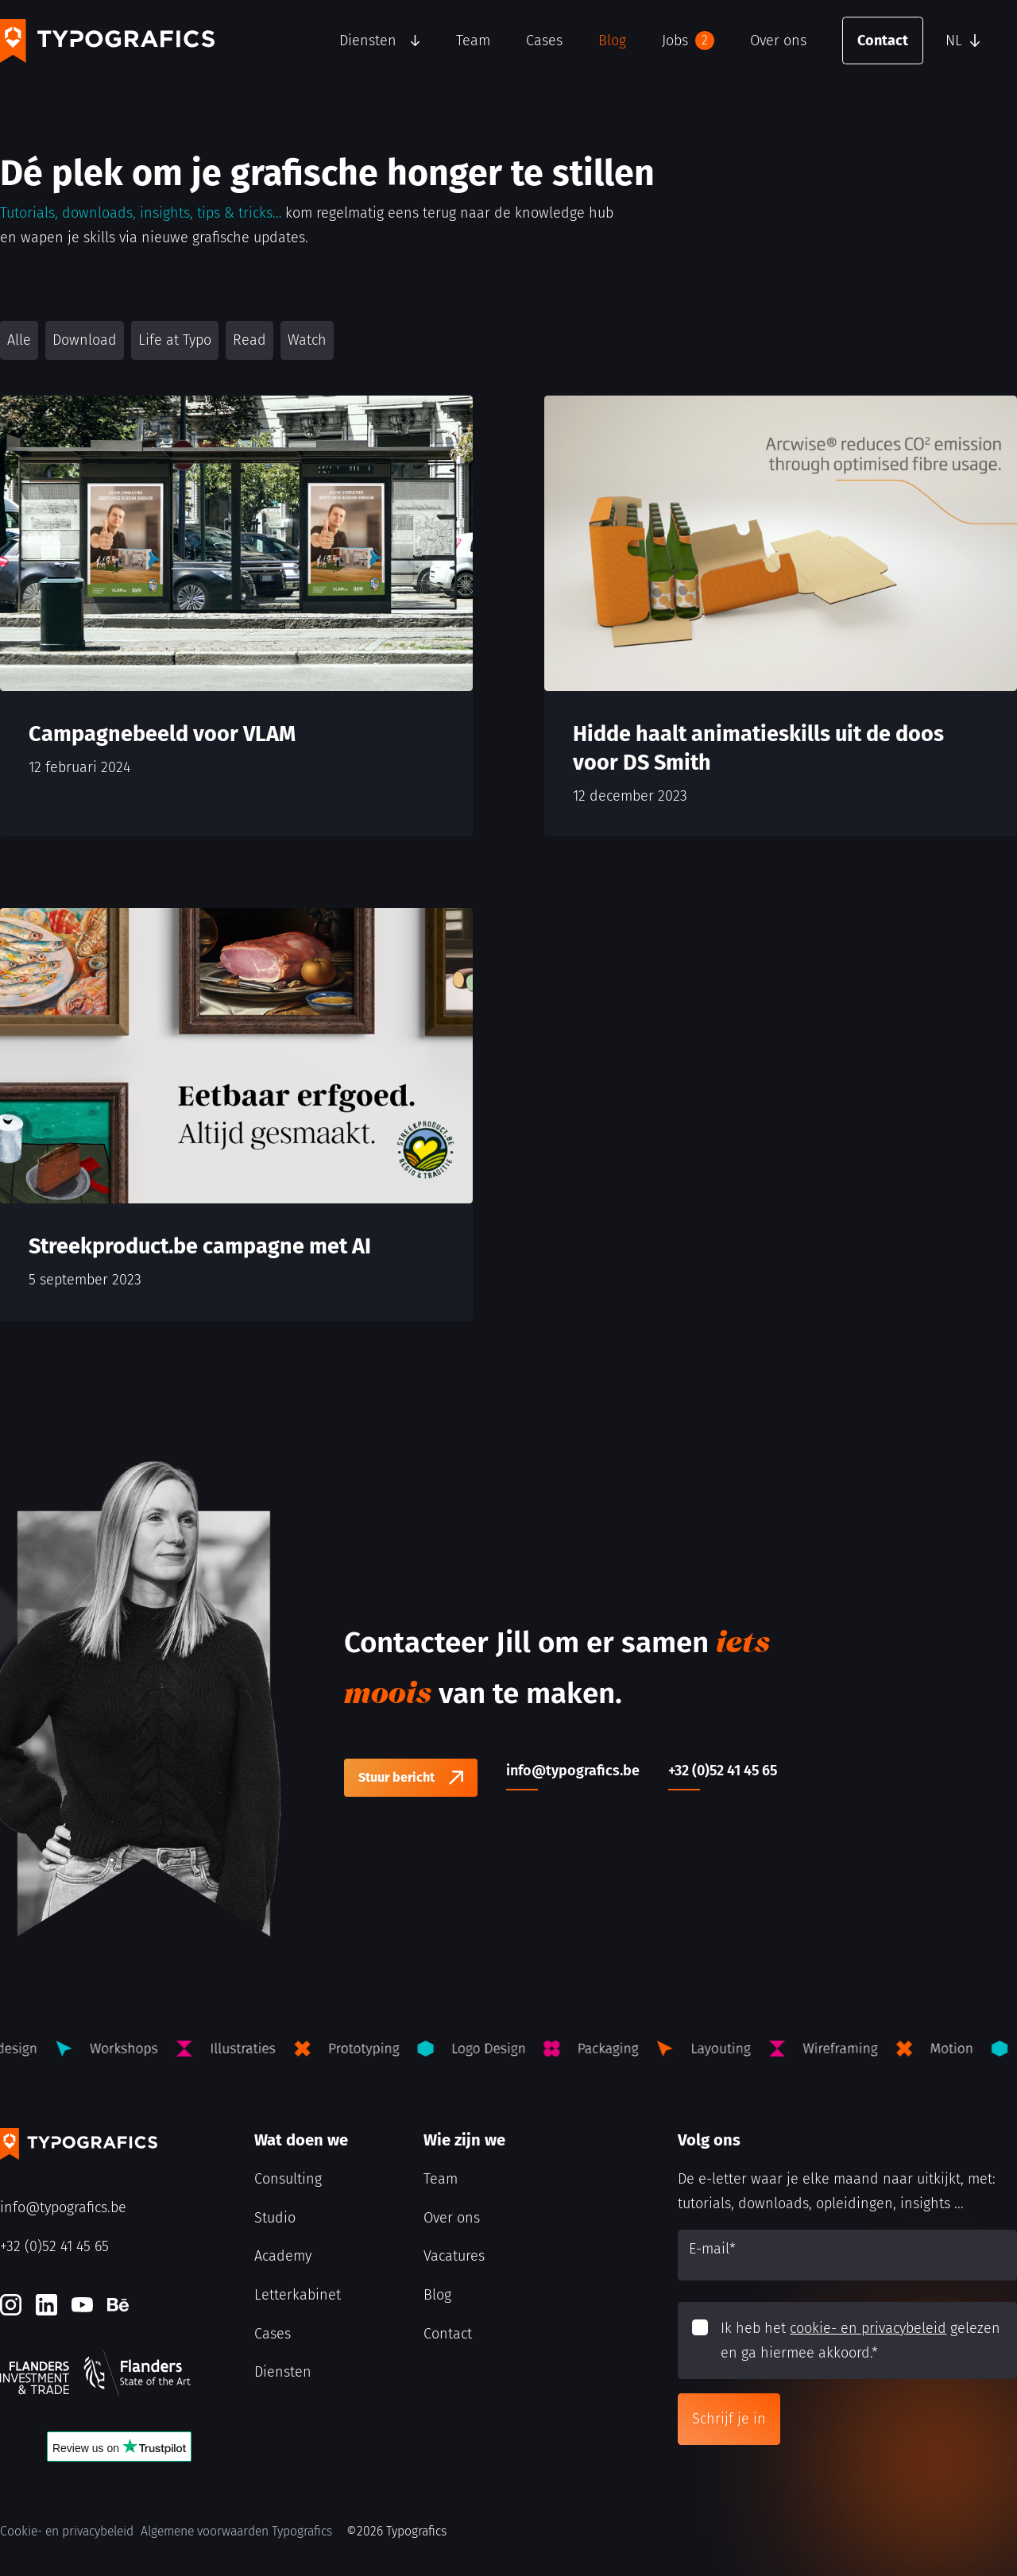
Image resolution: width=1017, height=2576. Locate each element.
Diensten (367, 40)
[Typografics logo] (107, 41)
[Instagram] (10, 2304)
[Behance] (118, 2304)
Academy (282, 2256)
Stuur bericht (396, 1777)
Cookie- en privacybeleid (66, 2531)
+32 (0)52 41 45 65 (54, 2246)
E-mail (712, 2248)
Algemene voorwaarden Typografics (236, 2531)
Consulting (288, 2179)
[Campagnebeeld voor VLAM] (236, 616)
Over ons (778, 40)
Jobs (688, 40)
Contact (882, 40)
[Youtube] (82, 2304)
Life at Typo (174, 340)
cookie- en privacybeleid (868, 2328)
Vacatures (454, 2256)
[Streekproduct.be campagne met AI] (236, 1114)
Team (473, 40)
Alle (19, 340)
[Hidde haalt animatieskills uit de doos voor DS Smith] (780, 616)
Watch (307, 340)
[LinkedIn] (46, 2304)
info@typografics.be (63, 2207)
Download (84, 340)
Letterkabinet (297, 2295)
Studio (275, 2217)
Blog (612, 40)
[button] (977, 40)
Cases (544, 40)
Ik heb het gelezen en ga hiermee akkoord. (860, 2340)
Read (249, 340)
